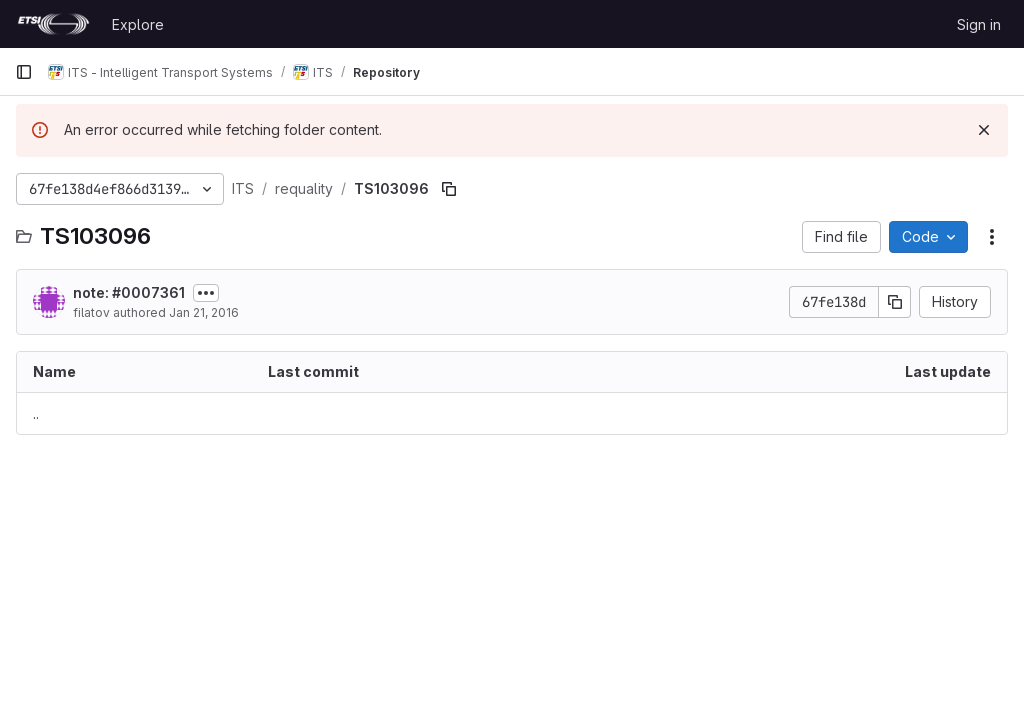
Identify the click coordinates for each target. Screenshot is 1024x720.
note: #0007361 (129, 292)
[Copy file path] (449, 189)
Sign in (979, 24)
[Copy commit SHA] (895, 302)
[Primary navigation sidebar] (24, 72)
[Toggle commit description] (206, 293)
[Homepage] (53, 24)
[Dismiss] (984, 130)
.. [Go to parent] (36, 413)
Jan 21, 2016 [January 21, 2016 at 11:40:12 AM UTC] (204, 312)
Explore (138, 24)
